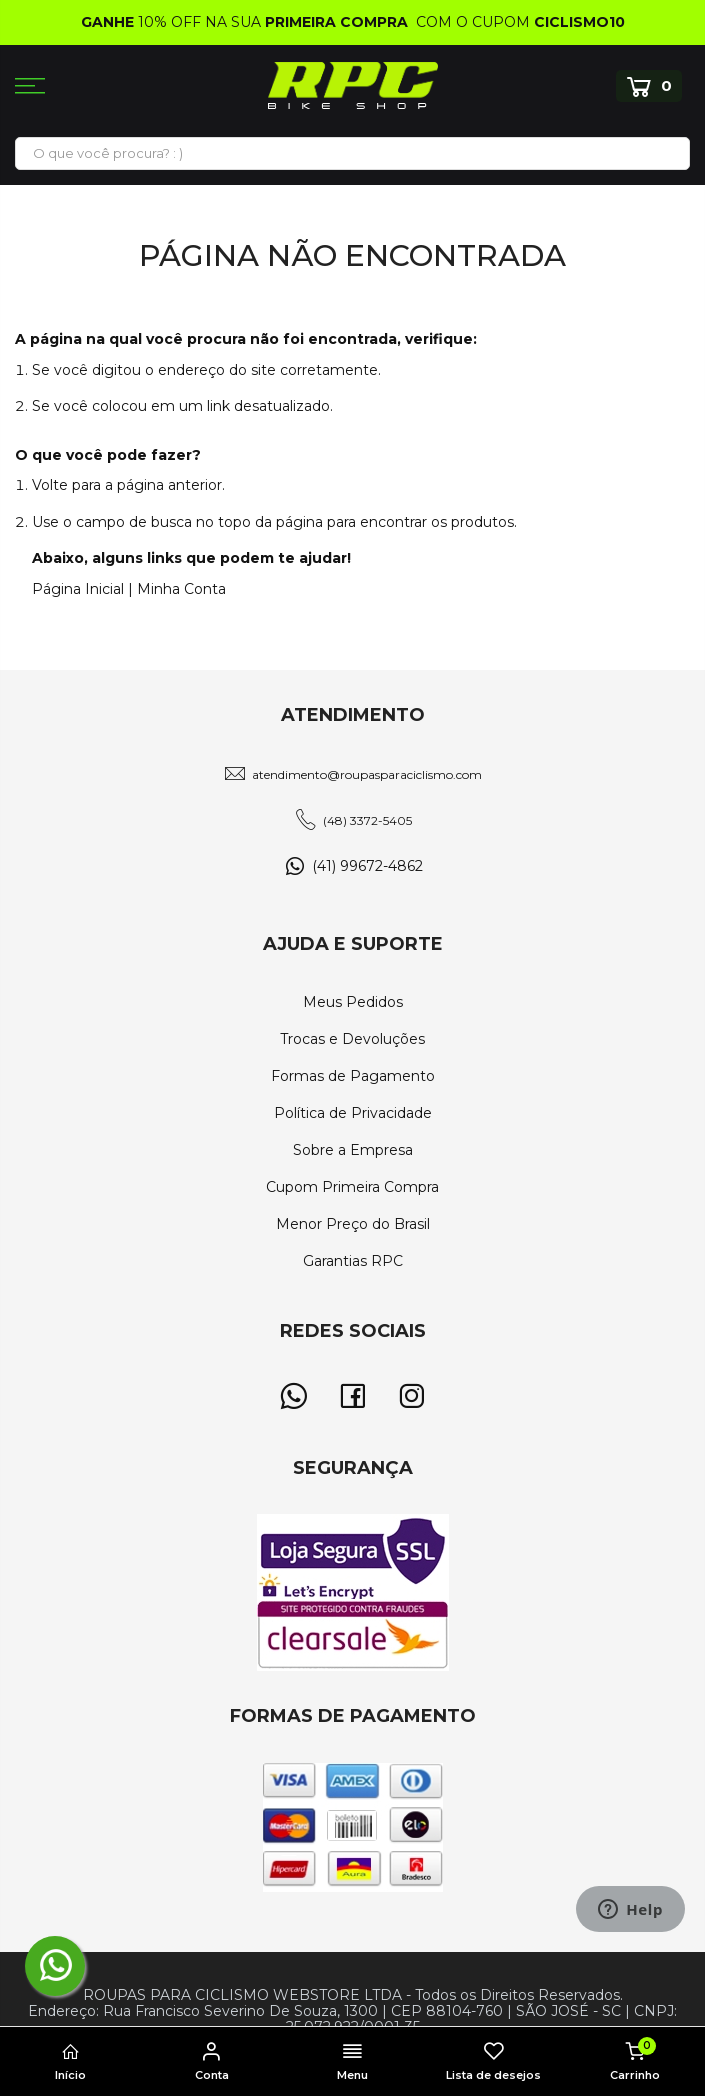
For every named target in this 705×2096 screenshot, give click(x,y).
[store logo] (353, 85)
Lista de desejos (493, 2062)
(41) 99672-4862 (367, 866)
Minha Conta (181, 589)
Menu (352, 2062)
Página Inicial (78, 589)
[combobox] (352, 153)
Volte (50, 485)
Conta (211, 2062)
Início (70, 2062)
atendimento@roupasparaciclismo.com (367, 774)
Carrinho (634, 2059)
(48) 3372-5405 (367, 820)
